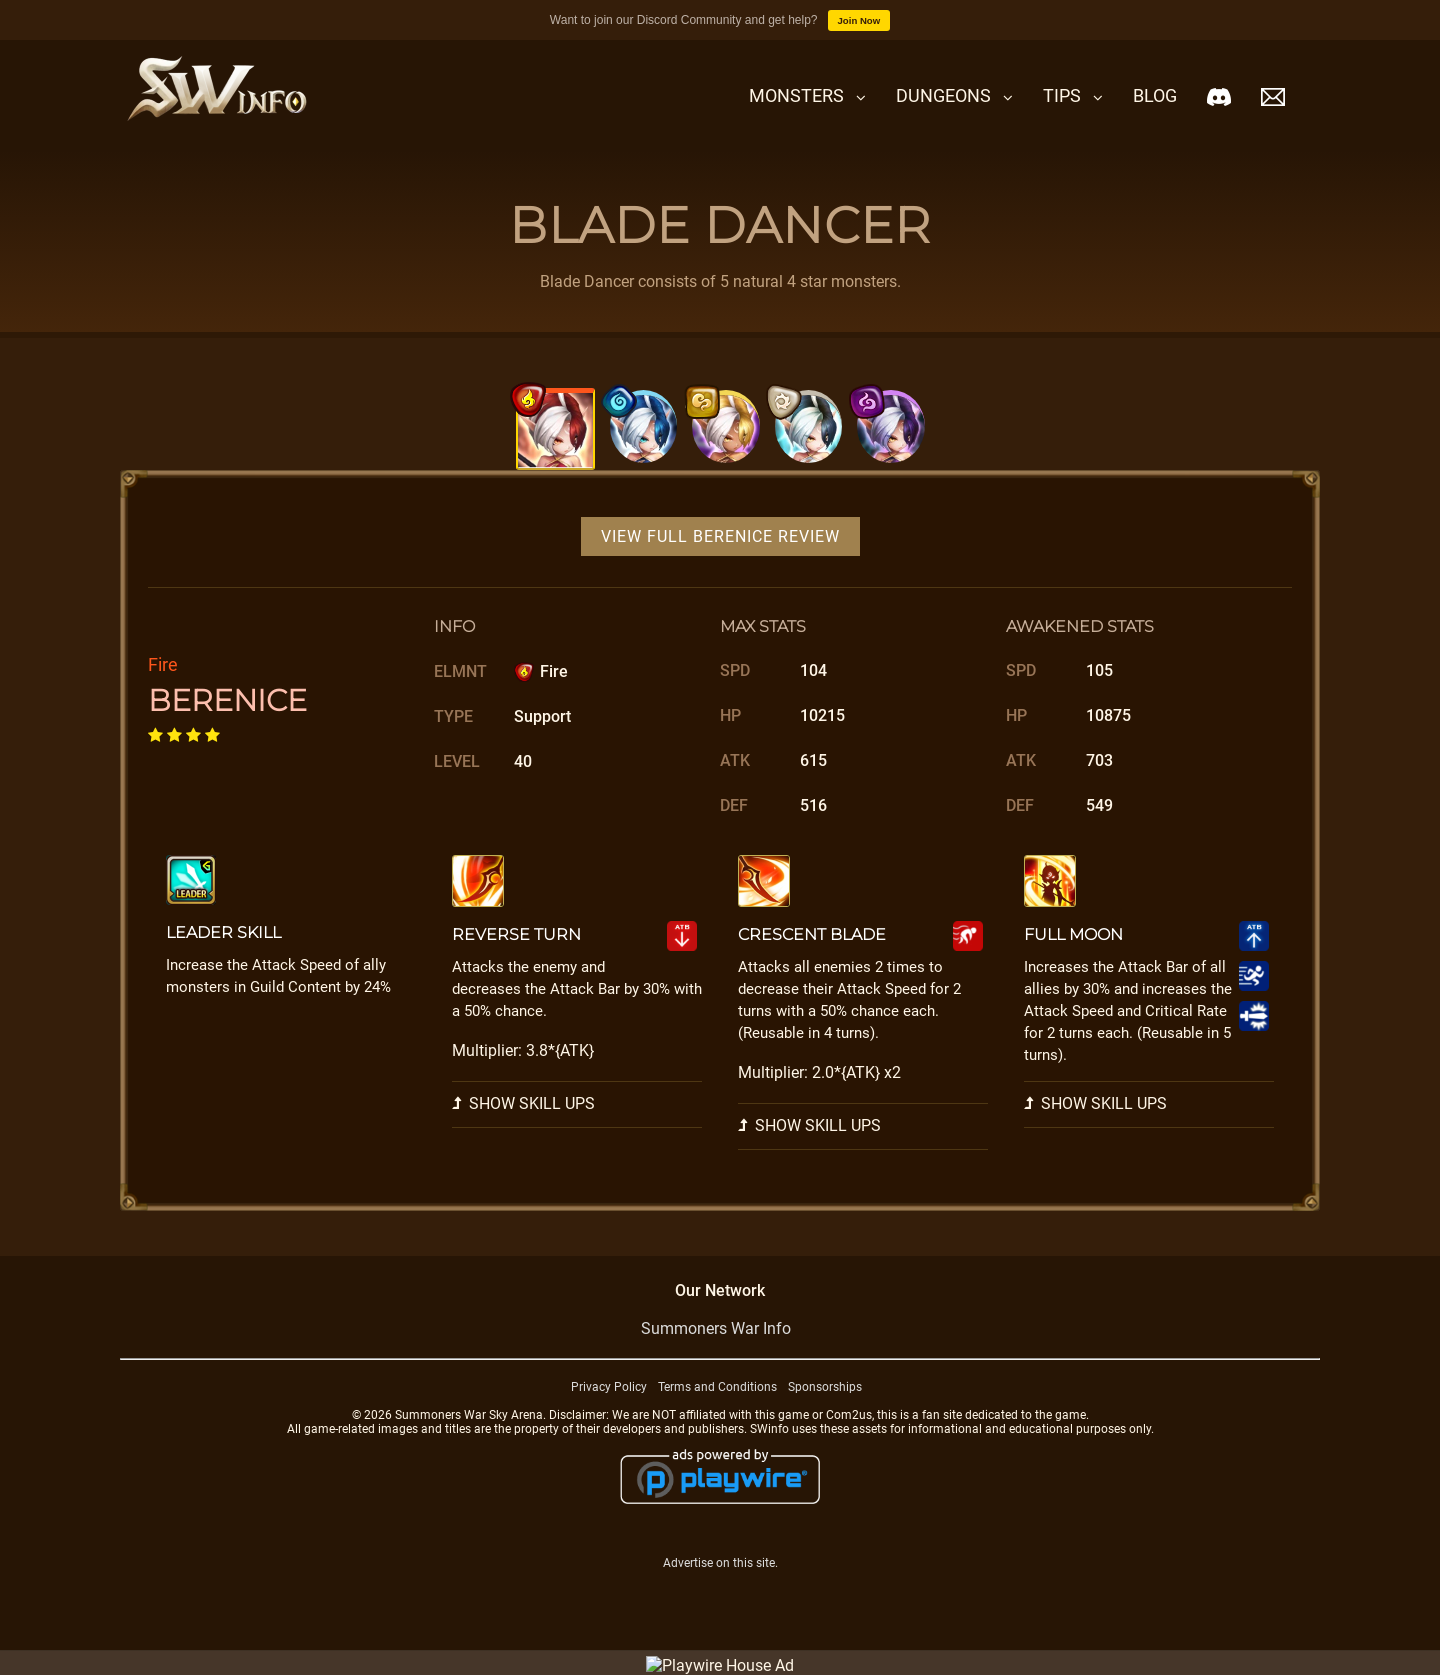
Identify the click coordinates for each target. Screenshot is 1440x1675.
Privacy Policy (609, 1412)
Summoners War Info (716, 1353)
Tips (1062, 95)
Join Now (859, 20)
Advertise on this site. (720, 1588)
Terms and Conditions (717, 1412)
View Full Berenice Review (720, 561)
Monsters (796, 95)
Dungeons (943, 95)
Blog (1155, 95)
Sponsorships (825, 1412)
